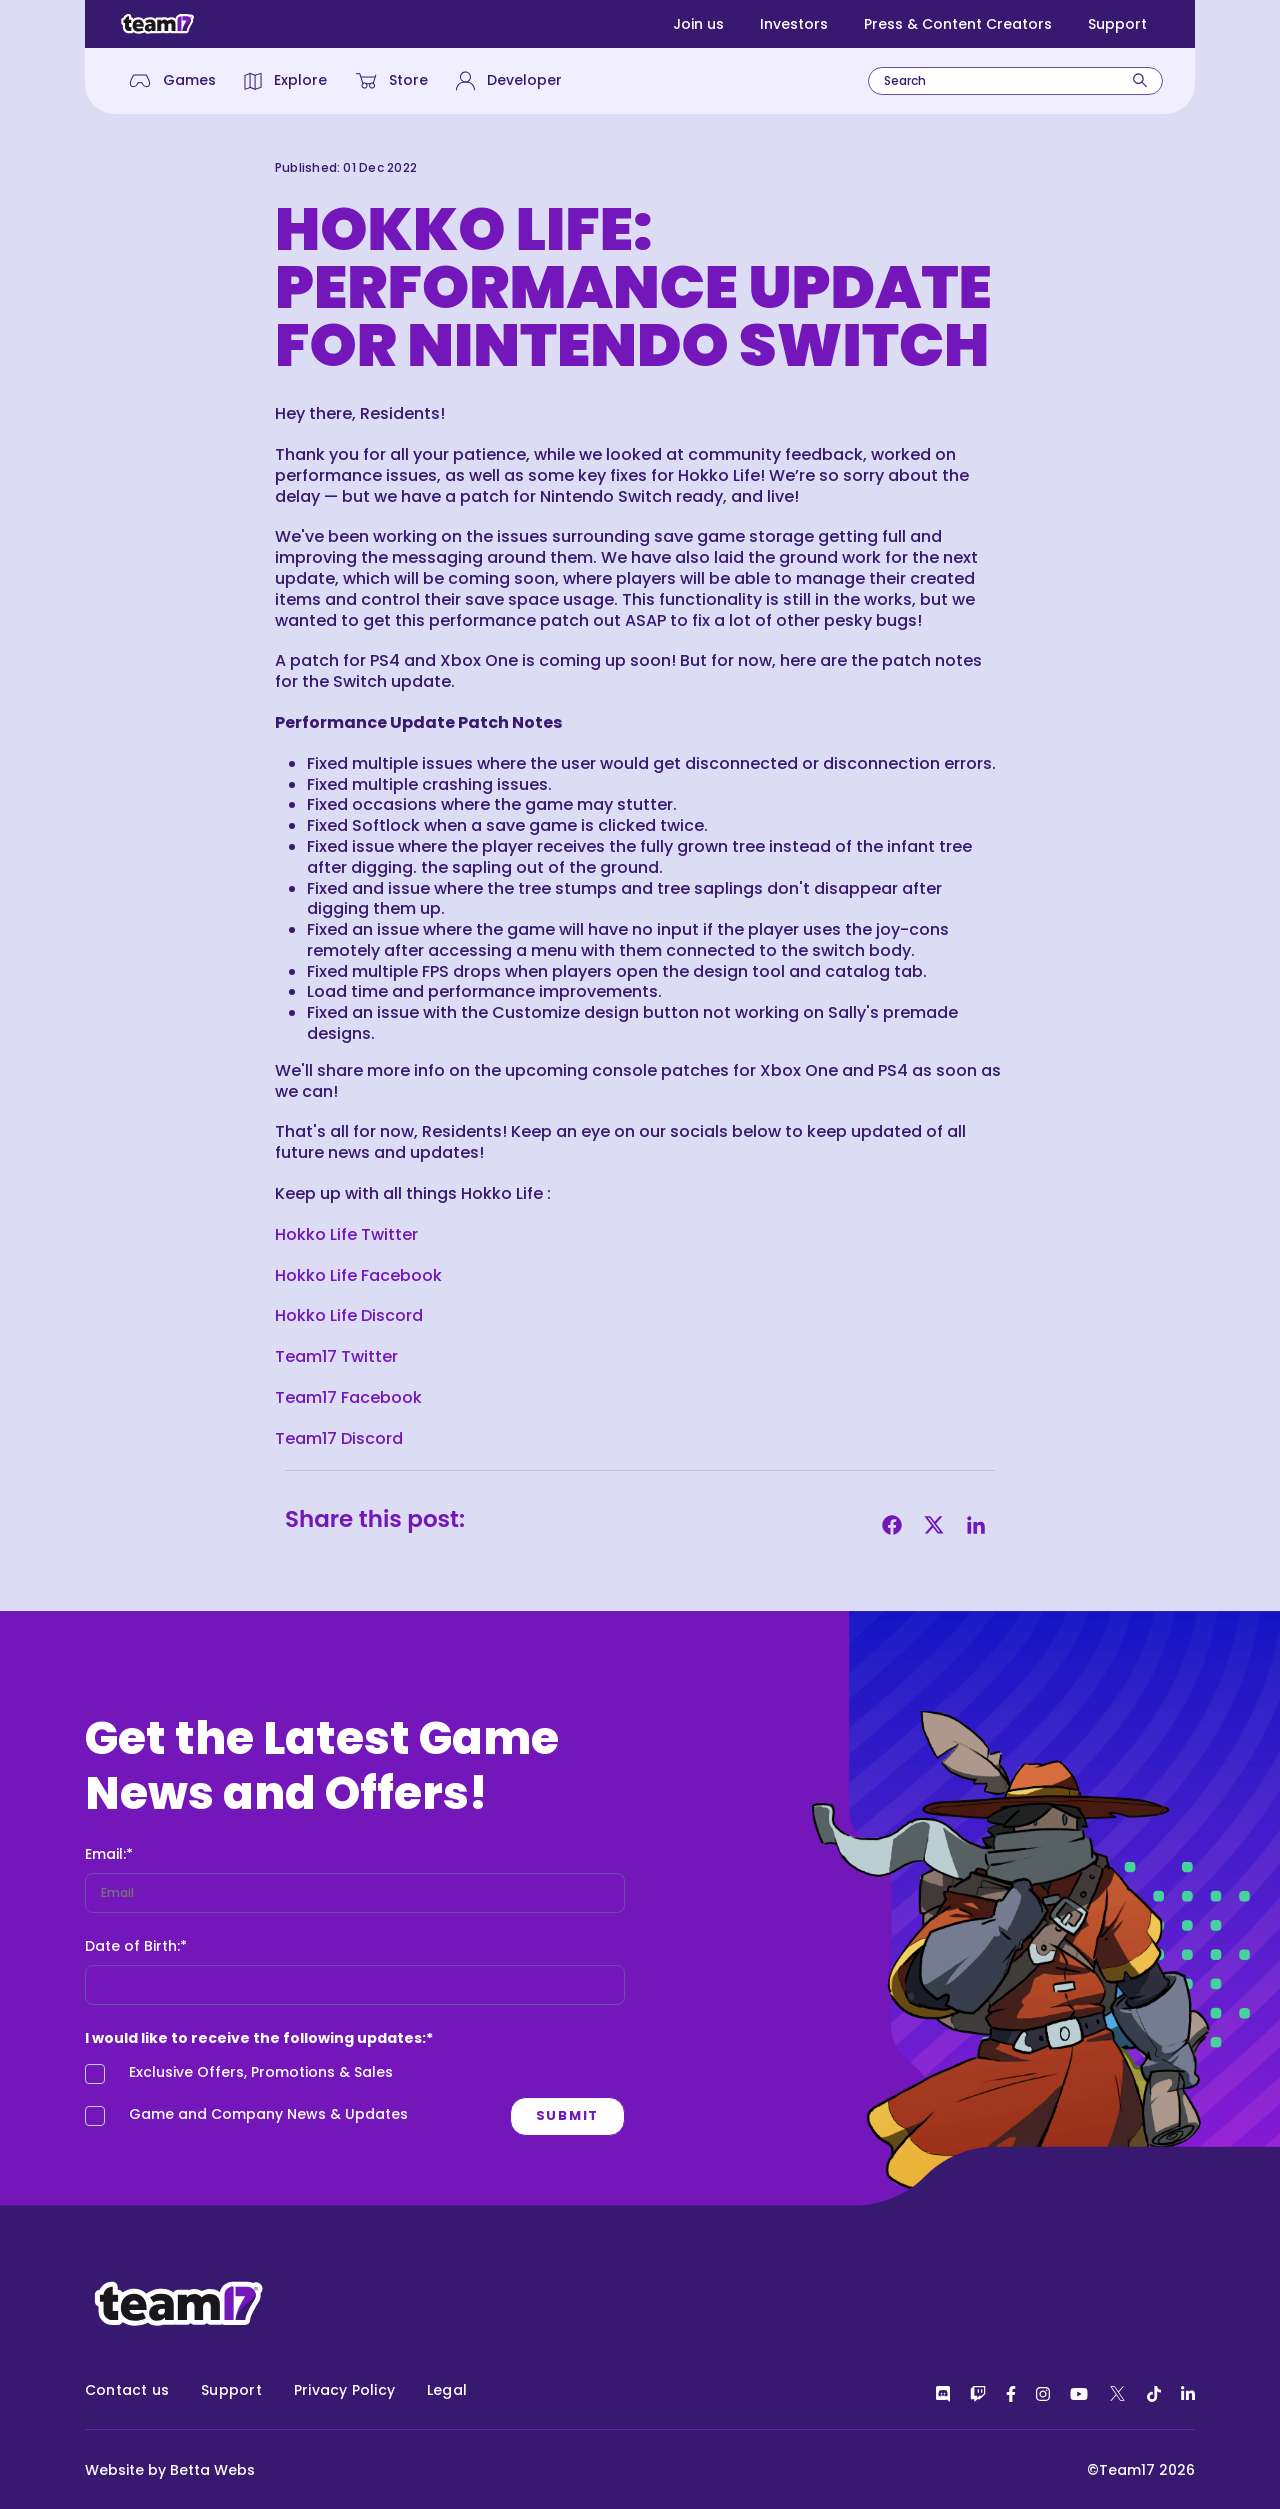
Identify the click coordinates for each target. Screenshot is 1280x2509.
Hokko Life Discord (351, 1315)
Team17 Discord (341, 1438)
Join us (698, 24)
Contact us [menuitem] (127, 2390)
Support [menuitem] (231, 2390)
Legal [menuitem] (447, 2390)
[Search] (1140, 80)
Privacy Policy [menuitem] (344, 2390)
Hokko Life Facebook (360, 1275)
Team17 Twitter (338, 1356)
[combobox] (1015, 81)
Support (1117, 24)
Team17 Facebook (348, 1397)
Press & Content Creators (958, 24)
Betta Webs (212, 2470)
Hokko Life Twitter (348, 1234)
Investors (794, 24)
